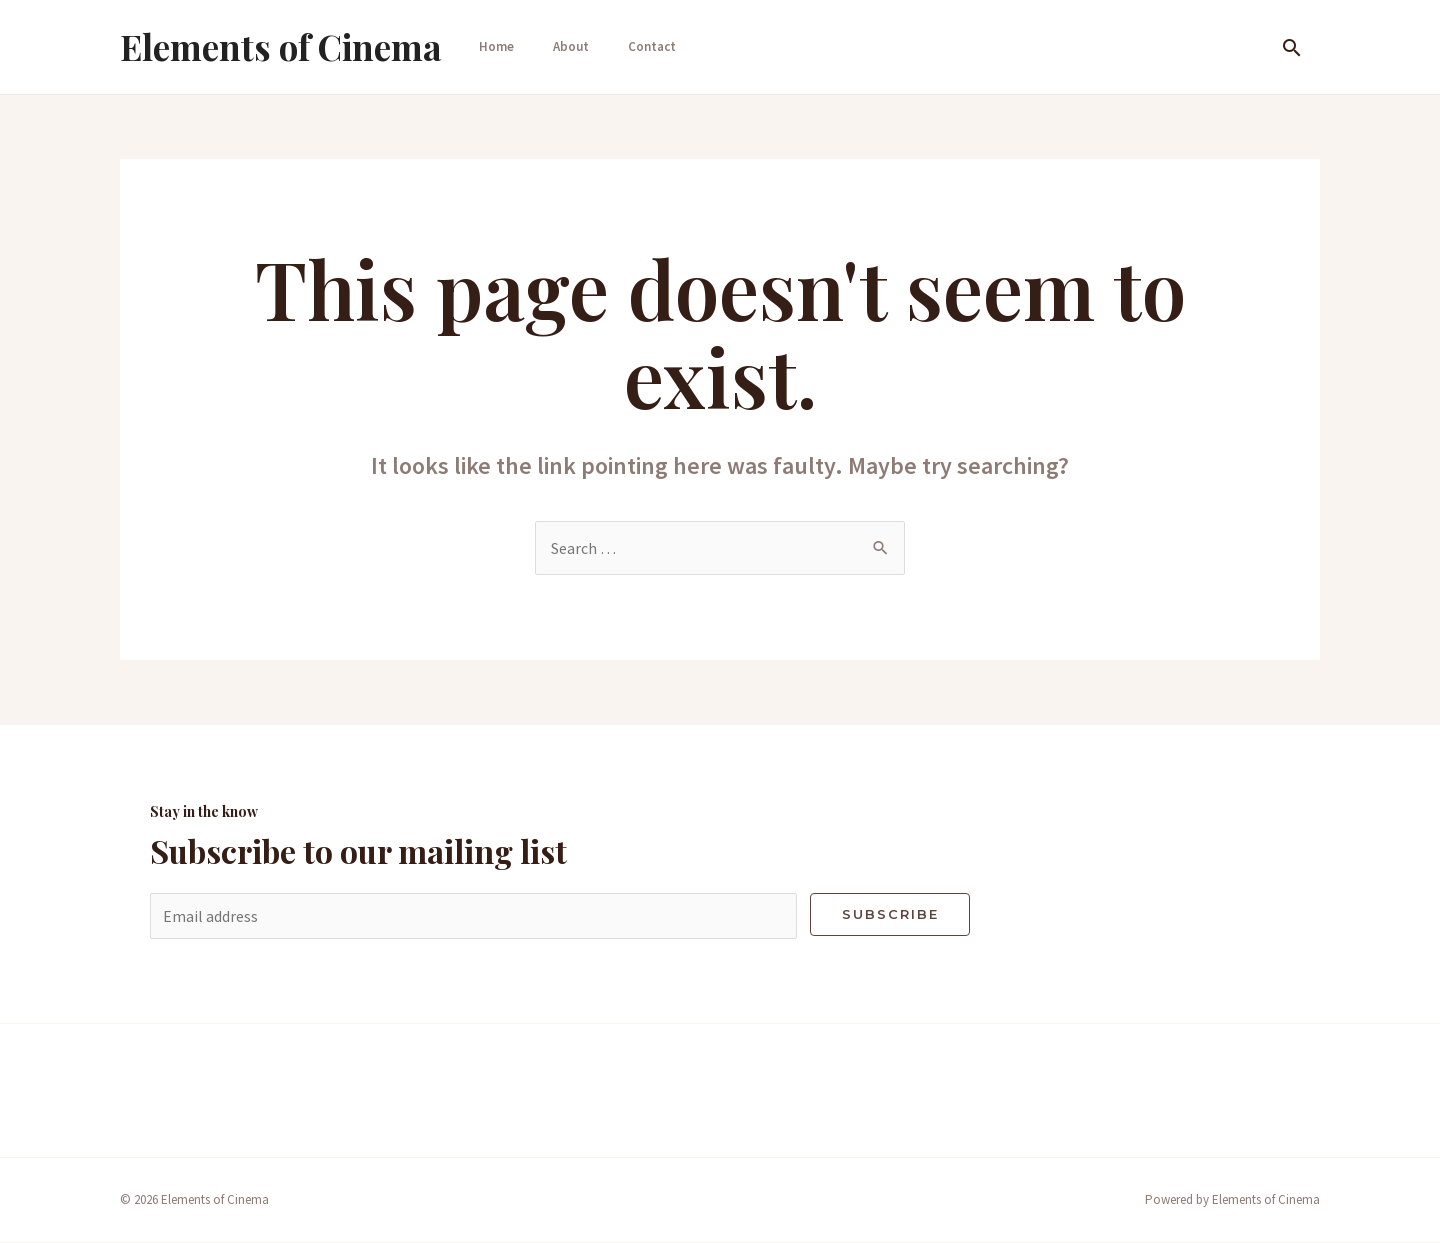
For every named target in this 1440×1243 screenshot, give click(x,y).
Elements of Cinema (281, 46)
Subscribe (890, 914)
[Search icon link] (1292, 47)
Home (492, 46)
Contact (644, 46)
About (565, 46)
